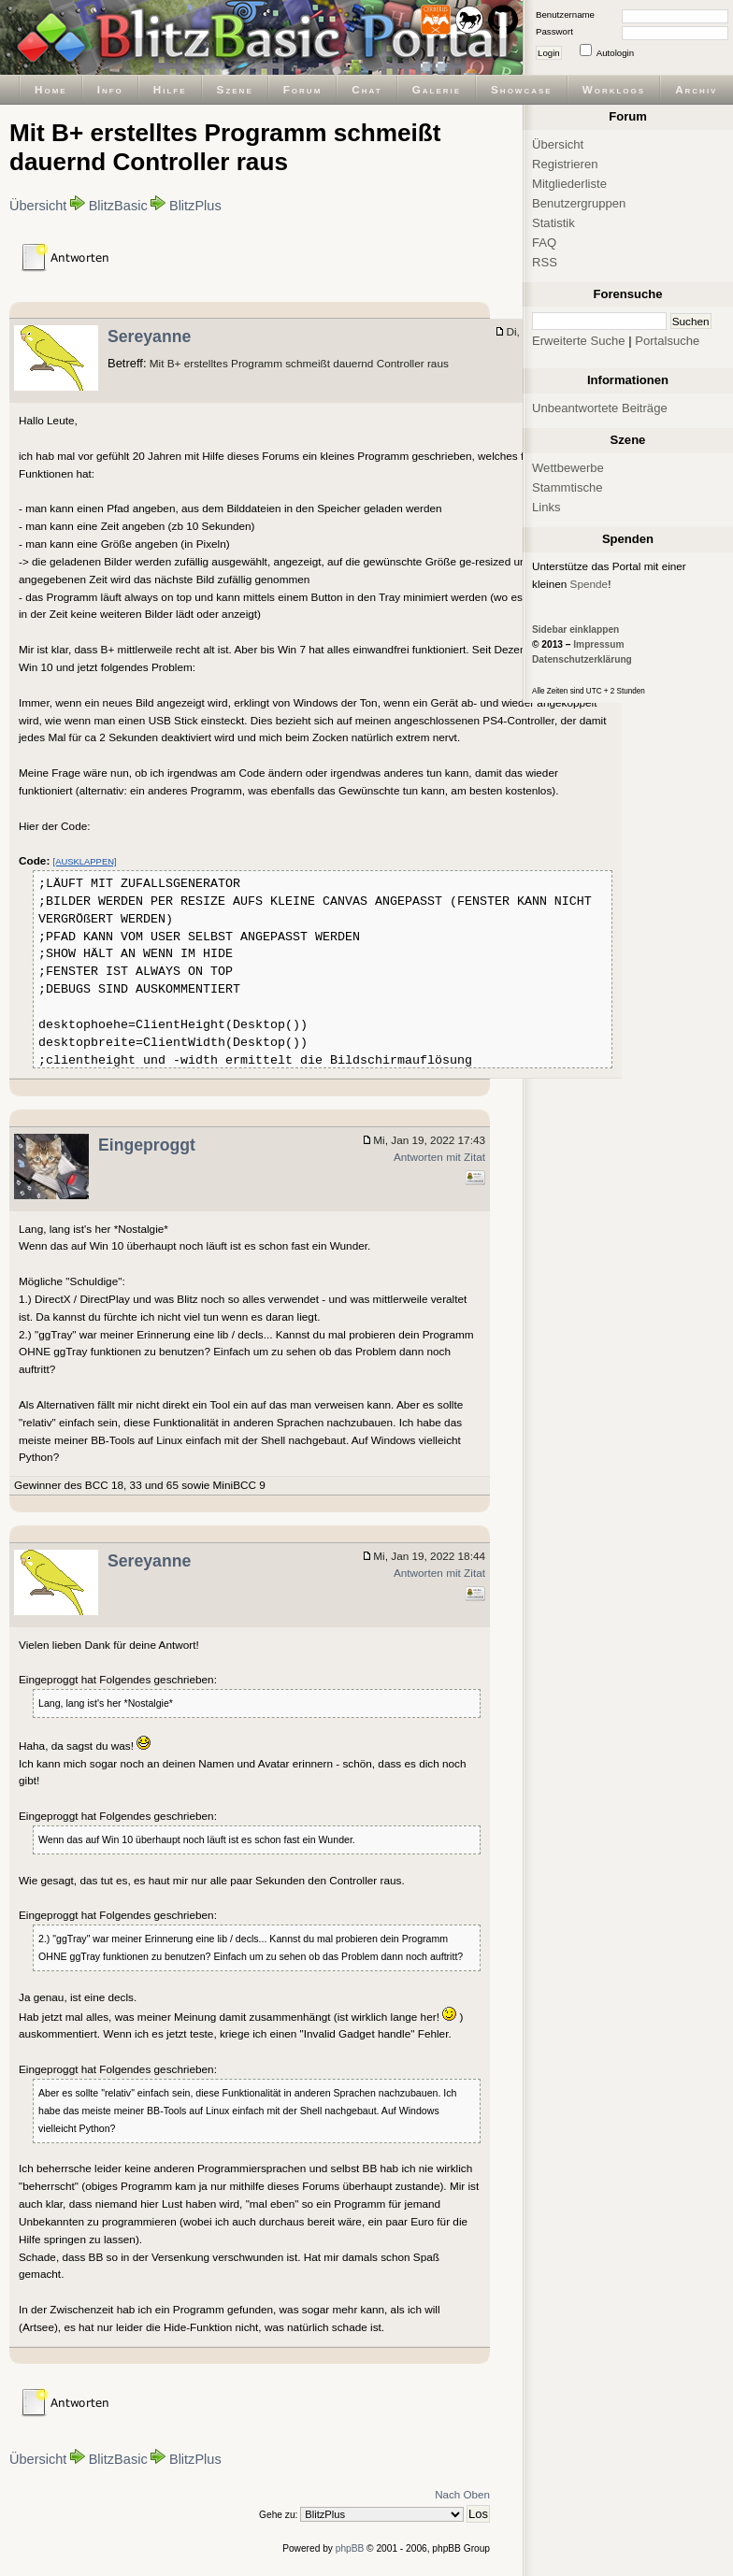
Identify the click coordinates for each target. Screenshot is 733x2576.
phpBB (350, 2548)
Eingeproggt (146, 1145)
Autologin (615, 53)
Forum (303, 89)
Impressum (598, 644)
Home (51, 89)
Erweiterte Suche (578, 341)
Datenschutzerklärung (582, 659)
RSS (544, 262)
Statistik (553, 223)
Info (110, 89)
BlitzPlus (195, 205)
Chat (366, 89)
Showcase (522, 89)
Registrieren (565, 164)
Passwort (554, 31)
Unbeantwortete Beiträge (600, 408)
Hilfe (170, 89)
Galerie (436, 89)
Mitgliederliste (569, 184)
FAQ (544, 243)
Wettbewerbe (568, 468)
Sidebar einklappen (575, 629)
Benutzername (565, 14)
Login (549, 53)
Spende (589, 584)
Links (546, 507)
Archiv (696, 89)
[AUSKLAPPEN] (85, 861)
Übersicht (37, 205)
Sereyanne (149, 336)
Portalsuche (667, 341)
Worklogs (613, 89)
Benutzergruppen (578, 203)
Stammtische (567, 487)
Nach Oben (462, 2494)
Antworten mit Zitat (439, 1157)
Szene (235, 89)
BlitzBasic (118, 205)
